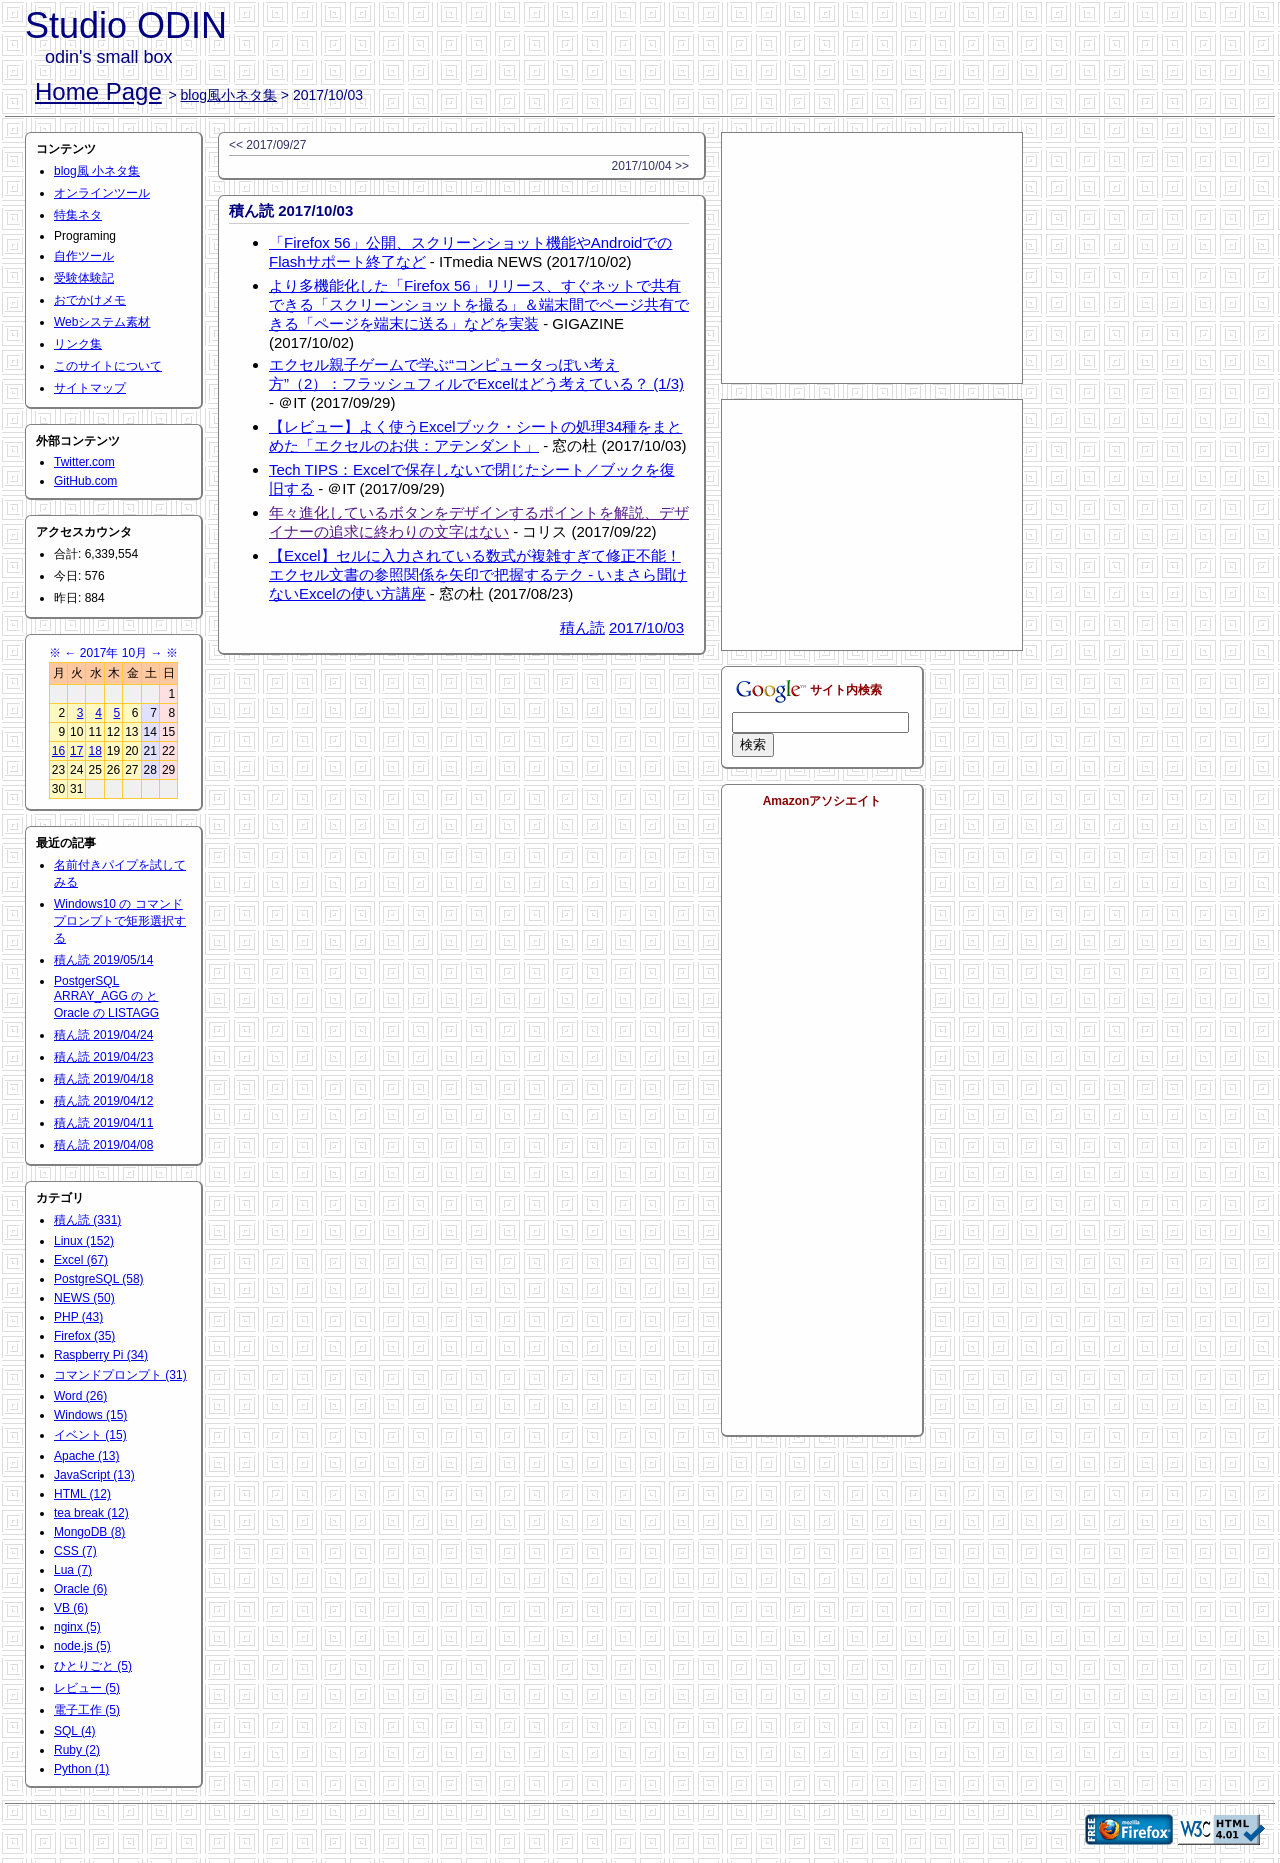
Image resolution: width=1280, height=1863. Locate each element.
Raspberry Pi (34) (101, 1355)
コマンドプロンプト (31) (120, 1375)
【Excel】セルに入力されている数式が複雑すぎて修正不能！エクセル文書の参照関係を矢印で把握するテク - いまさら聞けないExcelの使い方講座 (478, 574)
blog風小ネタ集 (229, 95)
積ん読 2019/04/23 (103, 1057)
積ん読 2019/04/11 (103, 1123)
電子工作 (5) (87, 1710)
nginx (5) (77, 1627)
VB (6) (71, 1608)
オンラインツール (102, 193)
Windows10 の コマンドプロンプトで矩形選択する (120, 921)
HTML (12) (82, 1494)
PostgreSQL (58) (99, 1279)
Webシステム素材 (102, 322)
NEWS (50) (84, 1298)
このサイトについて (108, 366)
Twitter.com (84, 462)
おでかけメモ (90, 300)
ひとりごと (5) (93, 1666)
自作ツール (84, 256)
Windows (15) (90, 1415)
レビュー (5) (87, 1688)
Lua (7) (73, 1570)
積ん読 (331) (87, 1220)
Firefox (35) (84, 1336)
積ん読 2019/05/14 (103, 960)
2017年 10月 (113, 653)
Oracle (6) (80, 1589)
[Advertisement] (872, 258)
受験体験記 (84, 278)
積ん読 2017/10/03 (291, 210)
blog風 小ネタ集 (97, 171)
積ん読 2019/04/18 (103, 1079)
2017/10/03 (646, 627)
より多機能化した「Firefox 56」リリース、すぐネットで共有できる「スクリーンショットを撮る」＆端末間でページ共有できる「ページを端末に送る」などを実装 (479, 304)
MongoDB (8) (89, 1532)
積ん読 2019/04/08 (103, 1145)
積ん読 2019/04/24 (103, 1035)
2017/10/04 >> (650, 166)
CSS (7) (75, 1551)
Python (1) (81, 1769)
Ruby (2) (77, 1750)
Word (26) (80, 1396)
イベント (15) (90, 1435)
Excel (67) (81, 1260)
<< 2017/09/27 (267, 145)
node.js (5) (82, 1646)
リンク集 (78, 344)
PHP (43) (78, 1317)
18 (94, 751)
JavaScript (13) (94, 1475)
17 (76, 751)
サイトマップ (90, 388)
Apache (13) (86, 1456)
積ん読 (582, 627)
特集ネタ (78, 215)
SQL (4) (75, 1731)
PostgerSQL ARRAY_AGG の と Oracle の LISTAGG (106, 997)
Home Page (98, 91)
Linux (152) (84, 1241)
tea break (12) (91, 1513)
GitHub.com (85, 481)
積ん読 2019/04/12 (103, 1101)
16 (58, 751)
